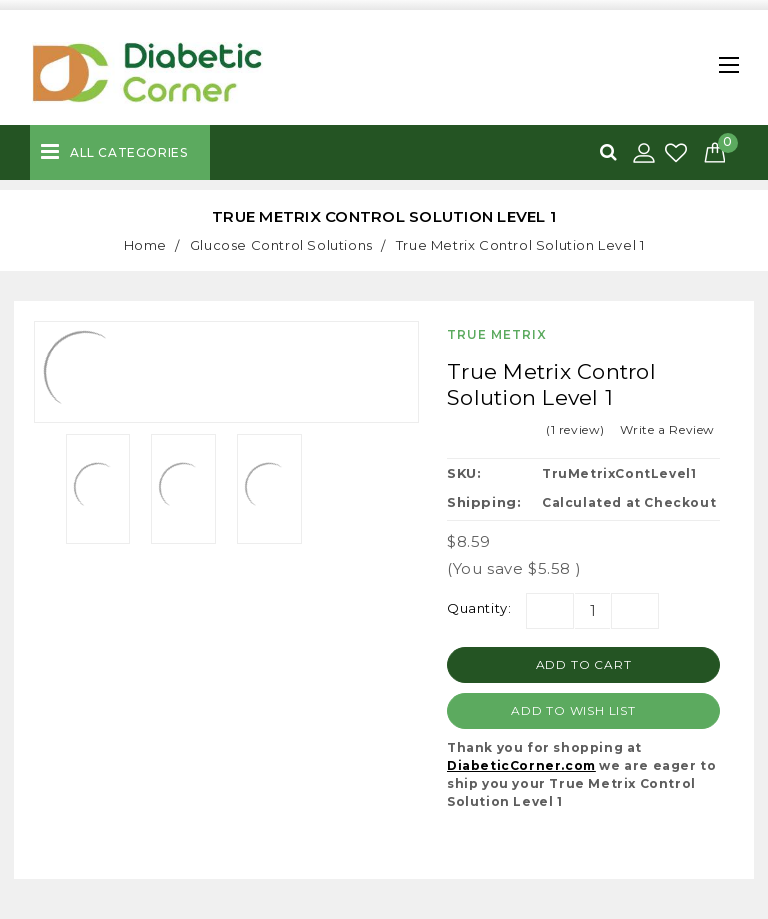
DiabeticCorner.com (521, 765)
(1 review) (575, 429)
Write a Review (667, 429)
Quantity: (479, 608)
